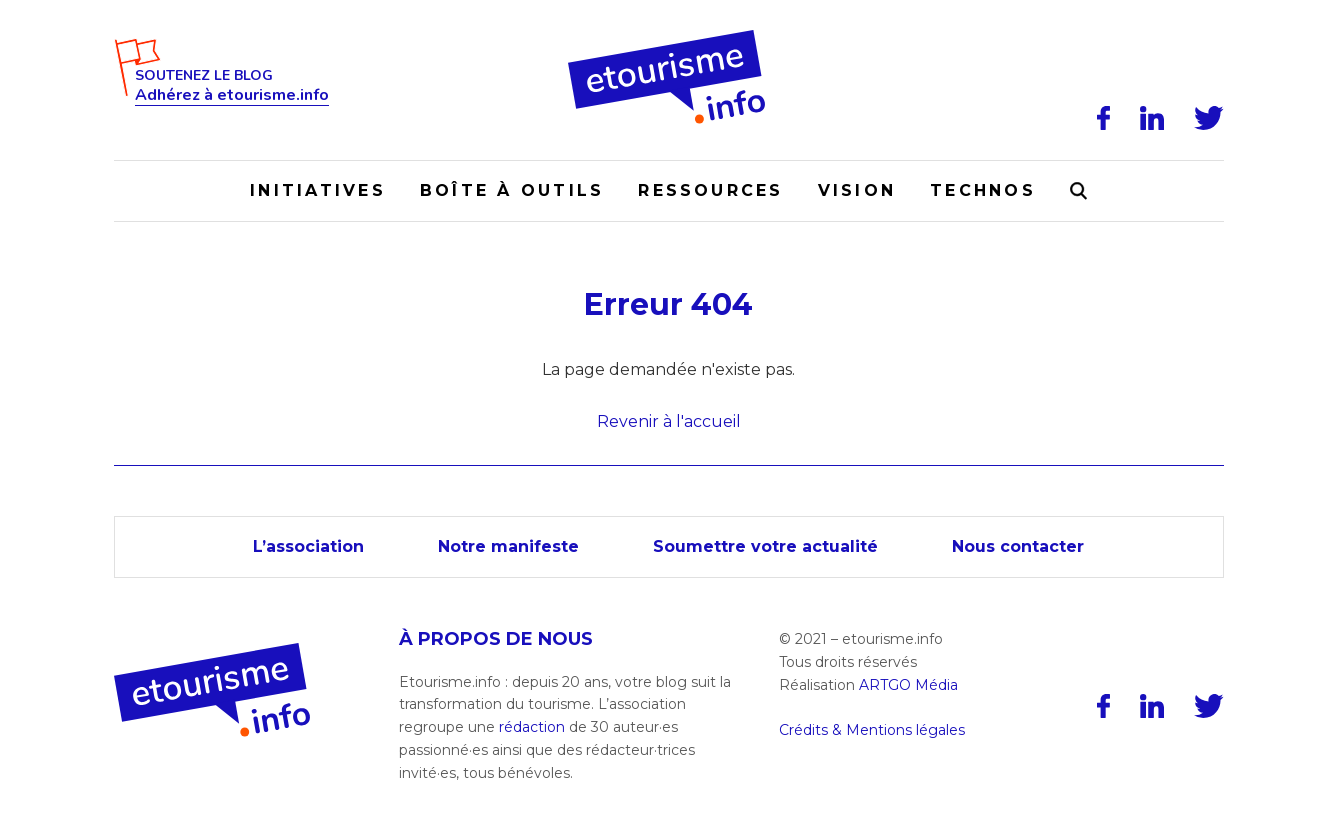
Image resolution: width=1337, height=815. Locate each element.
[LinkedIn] (1152, 118)
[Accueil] (668, 37)
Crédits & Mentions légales (872, 730)
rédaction (532, 727)
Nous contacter (1018, 546)
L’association (308, 546)
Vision (857, 190)
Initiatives (318, 190)
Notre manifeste (508, 546)
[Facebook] (1103, 118)
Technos (983, 190)
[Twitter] (1209, 118)
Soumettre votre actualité (765, 546)
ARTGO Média (908, 685)
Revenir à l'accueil (669, 421)
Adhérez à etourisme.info (232, 95)
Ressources (710, 190)
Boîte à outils (512, 190)
